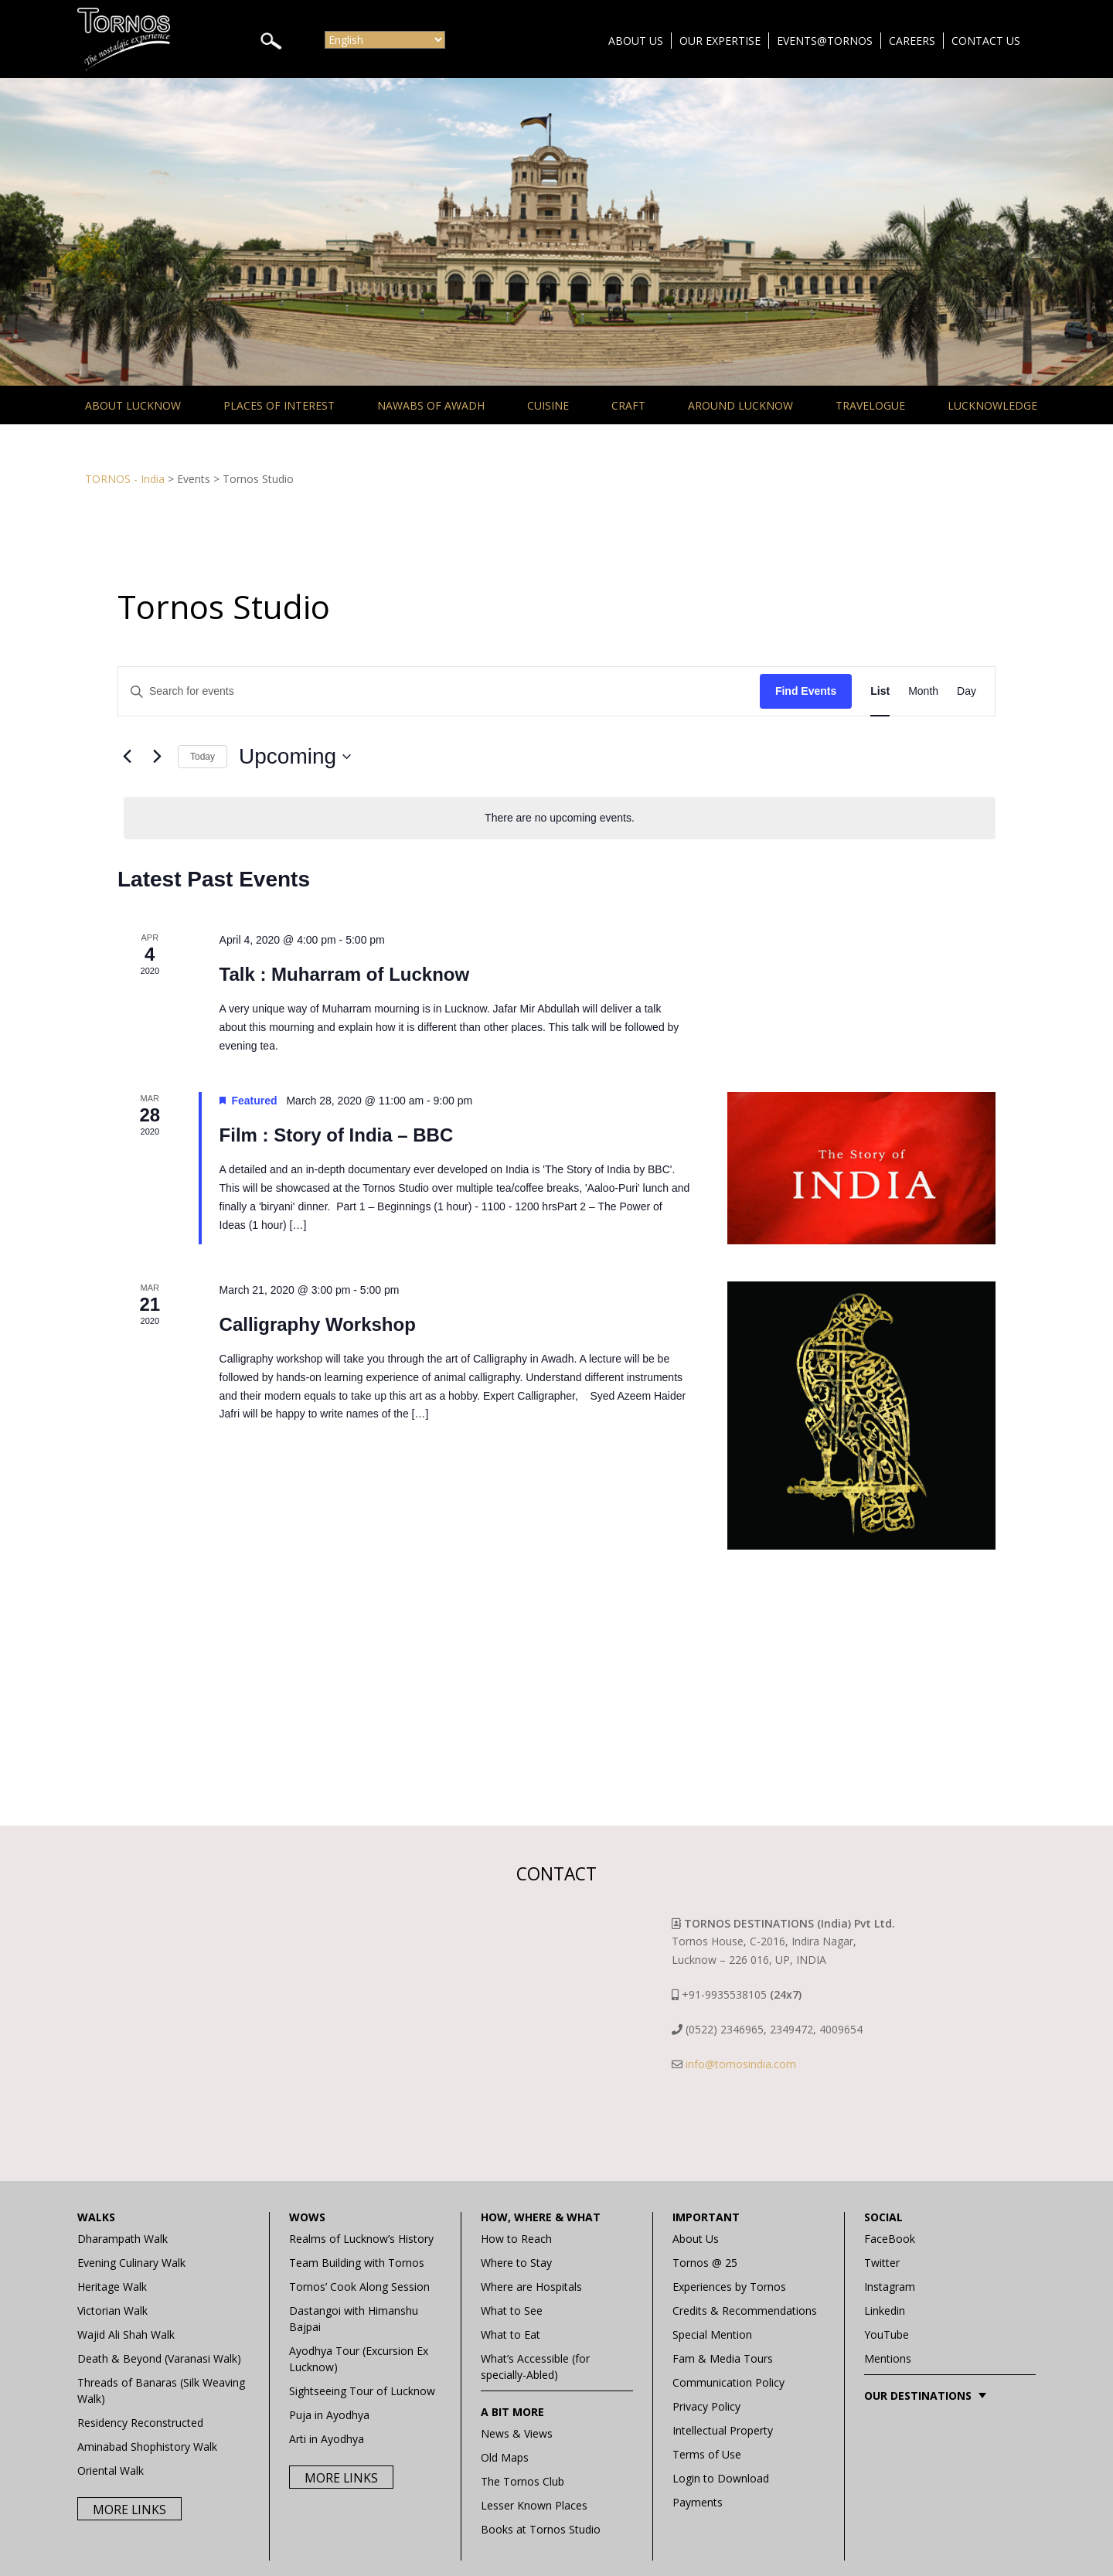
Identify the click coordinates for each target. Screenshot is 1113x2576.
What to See (512, 2310)
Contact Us (985, 40)
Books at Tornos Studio (541, 2529)
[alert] (560, 818)
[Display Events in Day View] (966, 691)
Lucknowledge (992, 405)
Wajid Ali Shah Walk (126, 2334)
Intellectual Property (722, 2430)
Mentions (887, 2358)
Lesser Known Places (534, 2505)
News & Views (517, 2433)
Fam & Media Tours (722, 2358)
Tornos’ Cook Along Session (359, 2286)
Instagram (889, 2286)
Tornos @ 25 (704, 2262)
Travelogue (870, 405)
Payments (697, 2502)
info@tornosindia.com (741, 2064)
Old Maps (505, 2457)
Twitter (882, 2262)
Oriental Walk (110, 2470)
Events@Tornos (825, 40)
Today (202, 756)
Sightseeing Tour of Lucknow (362, 2391)
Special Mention (712, 2334)
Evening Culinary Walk (131, 2262)
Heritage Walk (112, 2286)
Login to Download (720, 2478)
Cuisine (548, 405)
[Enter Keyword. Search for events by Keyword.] (439, 691)
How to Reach (516, 2238)
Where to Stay (516, 2262)
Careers (912, 40)
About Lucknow (133, 405)
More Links (129, 2509)
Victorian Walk (112, 2310)
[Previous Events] (126, 756)
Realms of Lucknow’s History (361, 2238)
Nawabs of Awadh (431, 405)
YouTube (886, 2334)
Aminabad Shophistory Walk (147, 2446)
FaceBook (889, 2238)
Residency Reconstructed (140, 2422)
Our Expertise (720, 40)
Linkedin (884, 2310)
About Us (635, 40)
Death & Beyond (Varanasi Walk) (159, 2358)
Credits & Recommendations (744, 2310)
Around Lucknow (740, 405)
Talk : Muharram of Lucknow (345, 974)
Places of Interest (279, 405)
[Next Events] (157, 756)
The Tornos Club (522, 2481)
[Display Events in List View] (880, 691)
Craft (628, 405)
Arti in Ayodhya (326, 2438)
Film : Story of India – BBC (337, 1135)
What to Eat (510, 2334)
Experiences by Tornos (729, 2286)
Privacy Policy (706, 2406)
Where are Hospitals (531, 2286)
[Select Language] (385, 40)
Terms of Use (706, 2454)
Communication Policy (728, 2382)
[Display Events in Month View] (923, 691)
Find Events (805, 691)
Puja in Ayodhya (329, 2415)
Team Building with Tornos (356, 2262)
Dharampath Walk (122, 2238)
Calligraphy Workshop (318, 1324)
